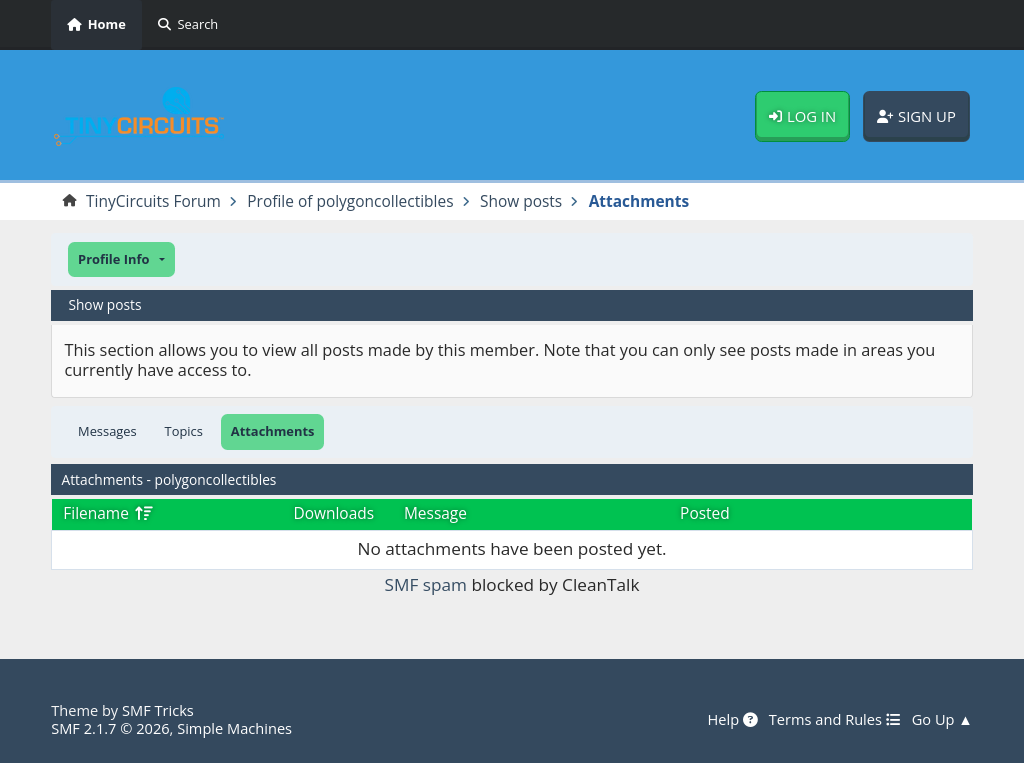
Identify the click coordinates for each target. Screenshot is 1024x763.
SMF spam (426, 584)
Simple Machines (234, 728)
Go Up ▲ (942, 720)
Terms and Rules (835, 720)
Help (732, 720)
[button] (121, 259)
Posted (705, 513)
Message (435, 513)
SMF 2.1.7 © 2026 (110, 728)
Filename (107, 513)
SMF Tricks (158, 710)
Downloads (333, 513)
